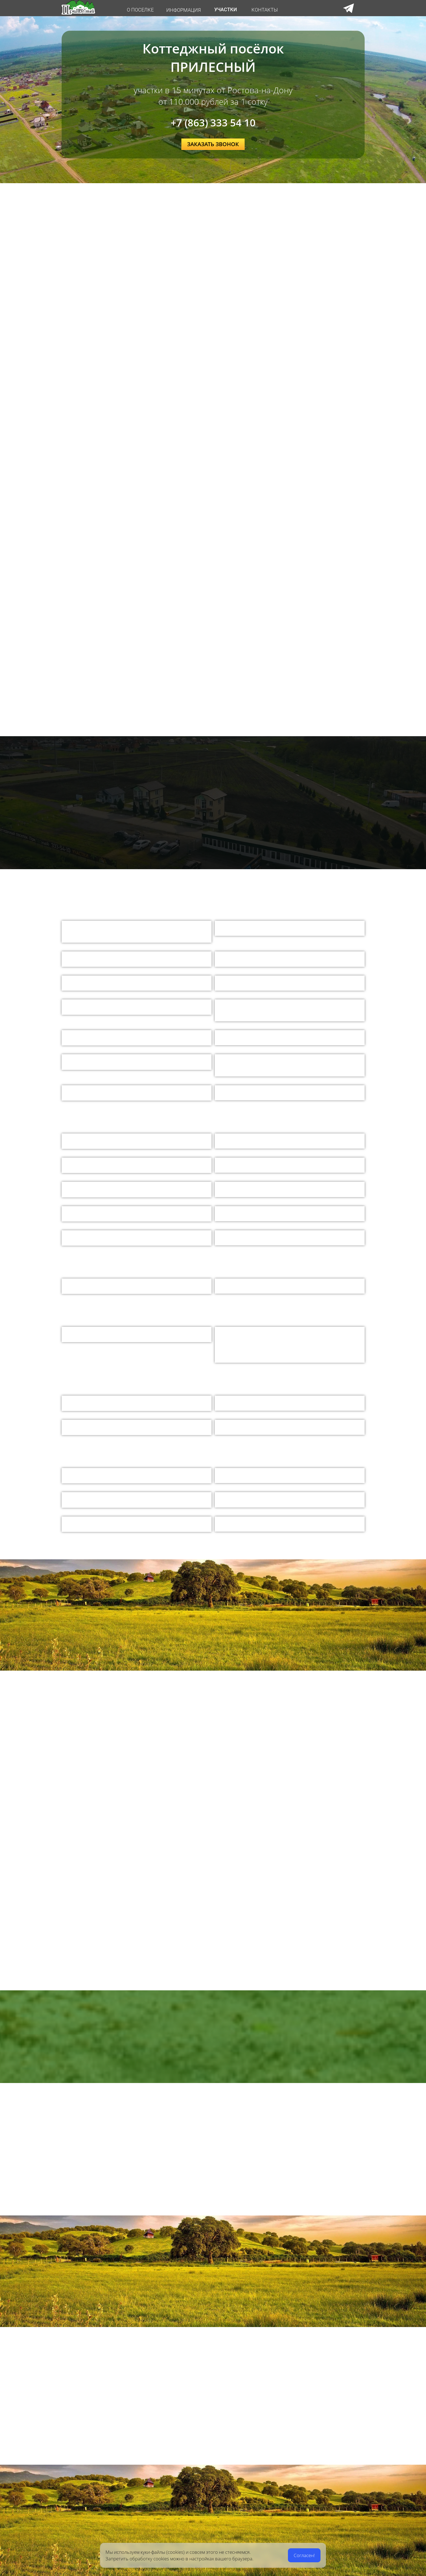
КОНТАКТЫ (264, 10)
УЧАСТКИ (225, 9)
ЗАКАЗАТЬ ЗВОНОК (213, 144)
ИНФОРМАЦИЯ (183, 10)
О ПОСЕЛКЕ (140, 10)
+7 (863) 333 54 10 (213, 122)
